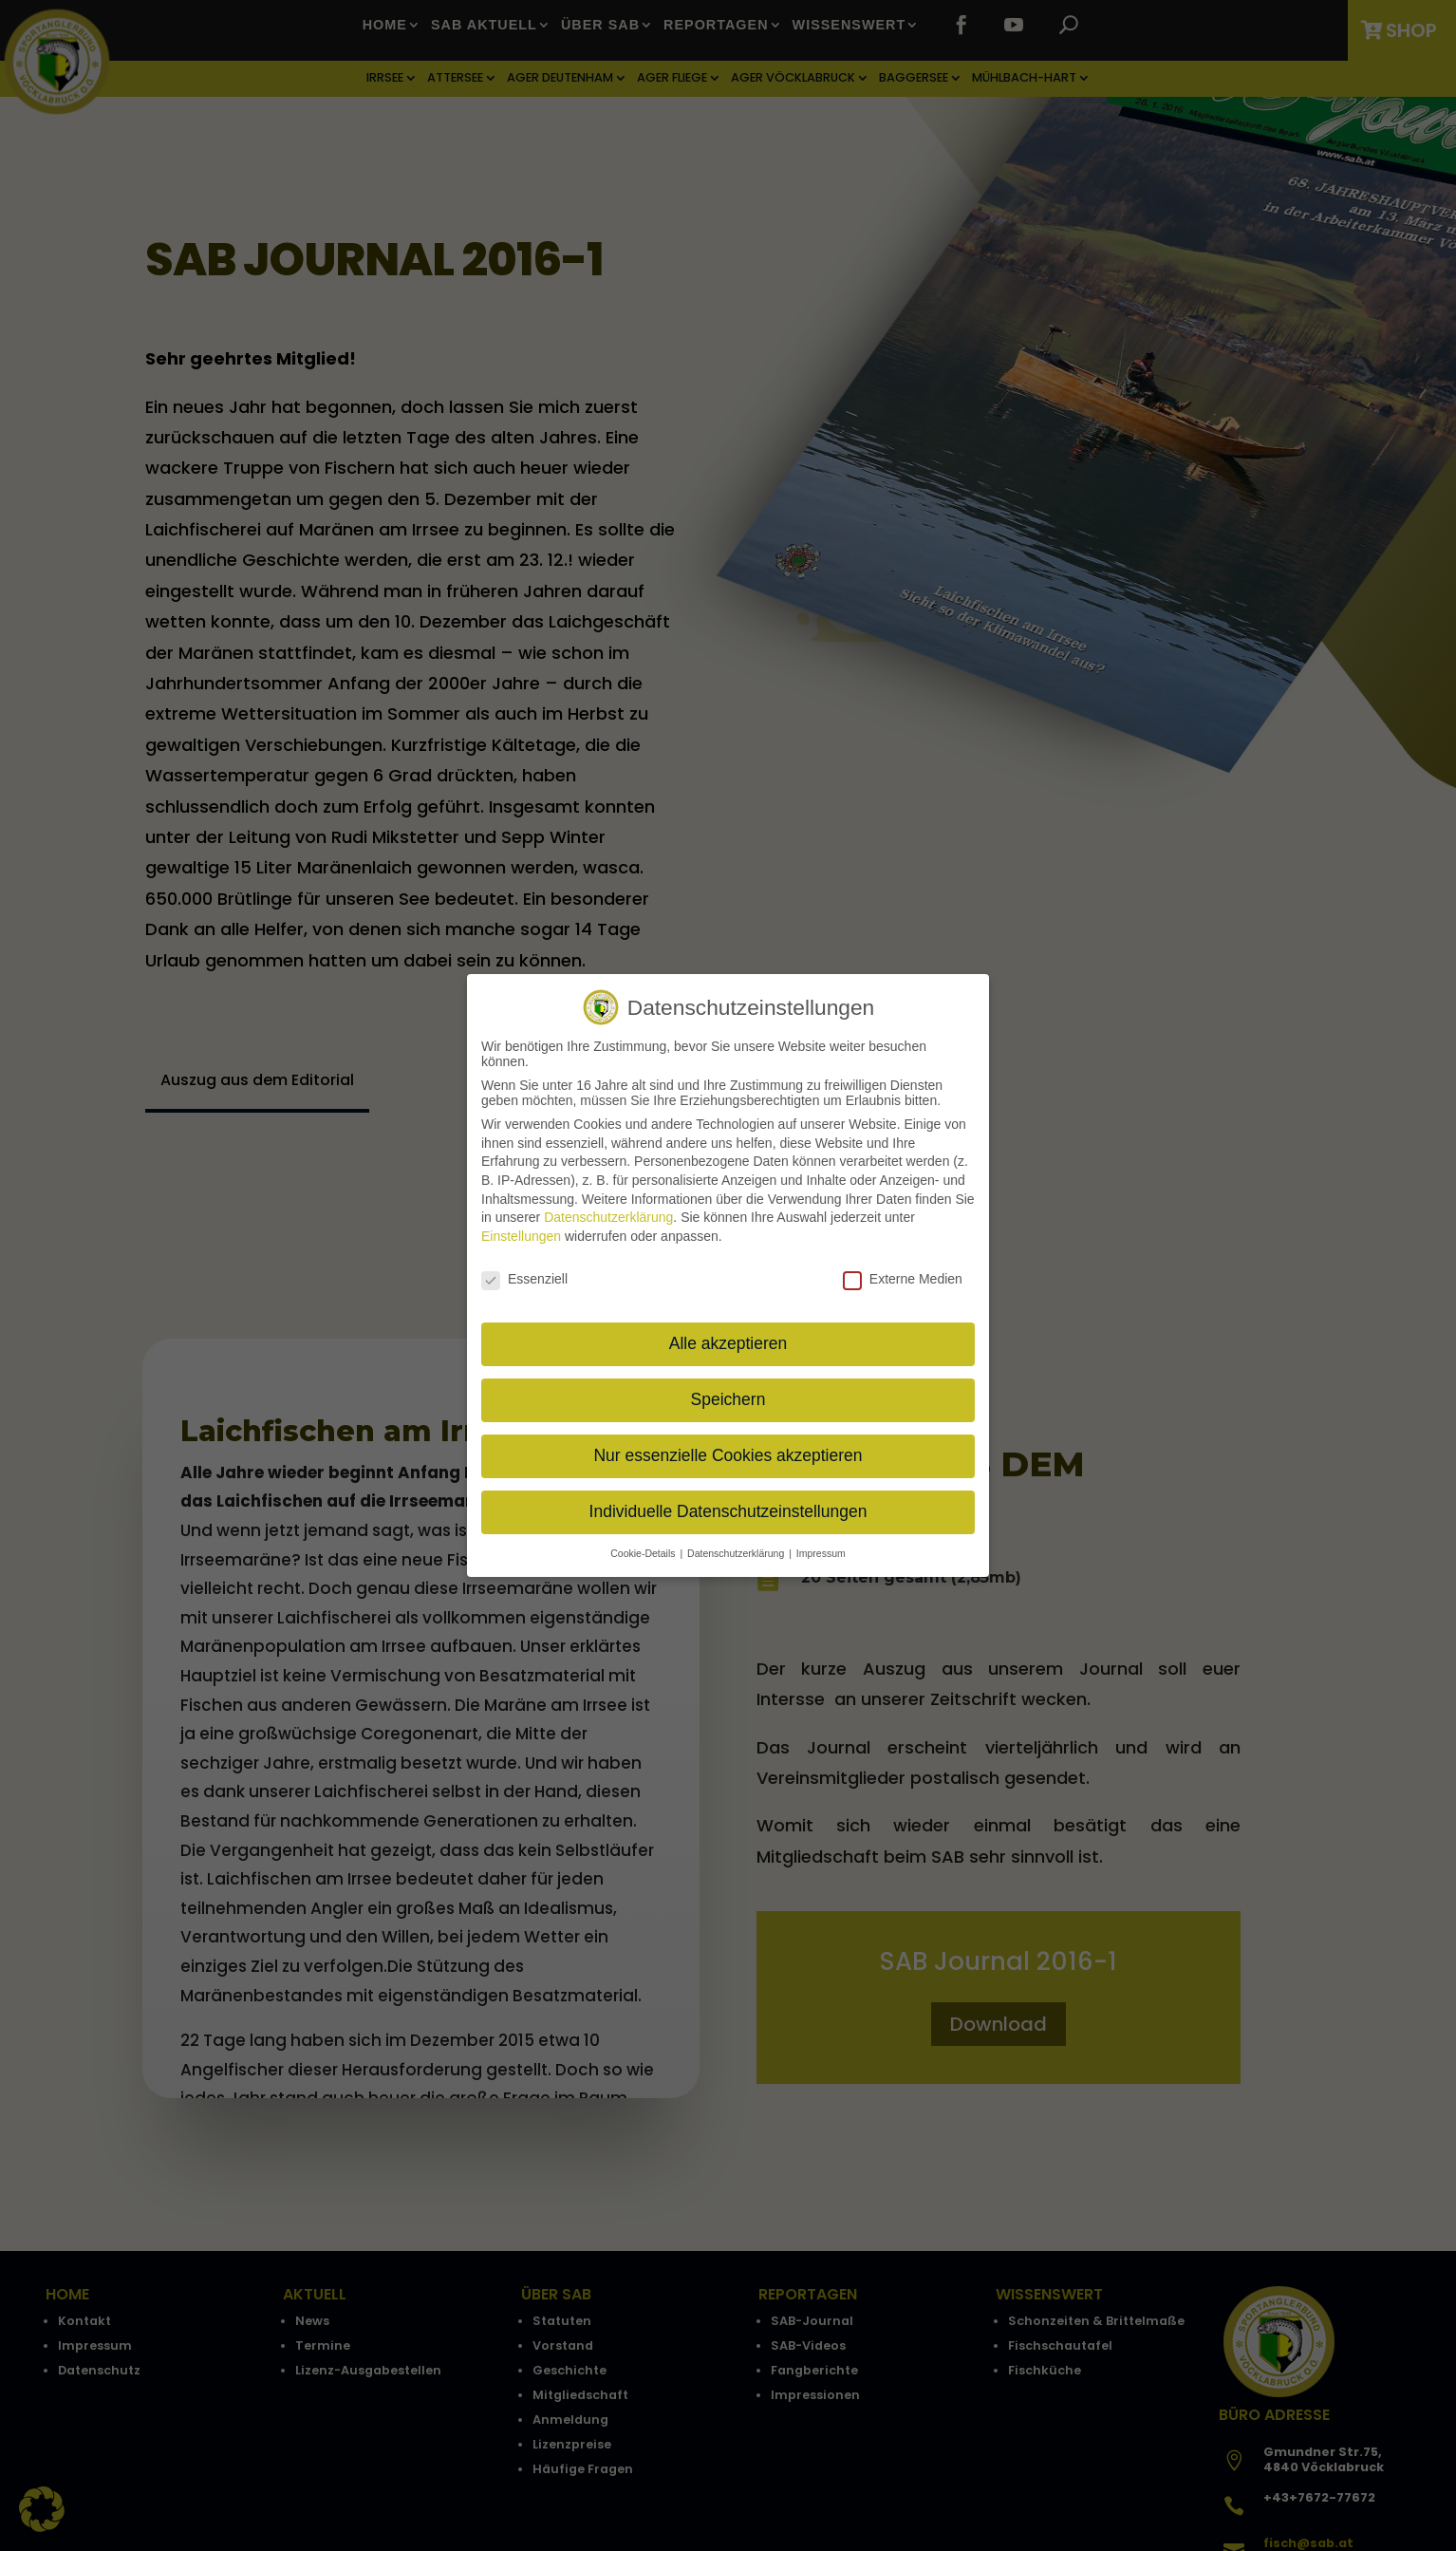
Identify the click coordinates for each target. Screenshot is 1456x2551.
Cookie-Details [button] (644, 1551)
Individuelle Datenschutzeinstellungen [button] (728, 1509)
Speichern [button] (728, 1397)
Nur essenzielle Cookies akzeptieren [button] (727, 1453)
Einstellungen (521, 1233)
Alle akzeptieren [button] (728, 1341)
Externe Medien (902, 1276)
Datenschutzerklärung (608, 1215)
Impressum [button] (821, 1551)
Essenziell (524, 1276)
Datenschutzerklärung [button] (737, 1551)
